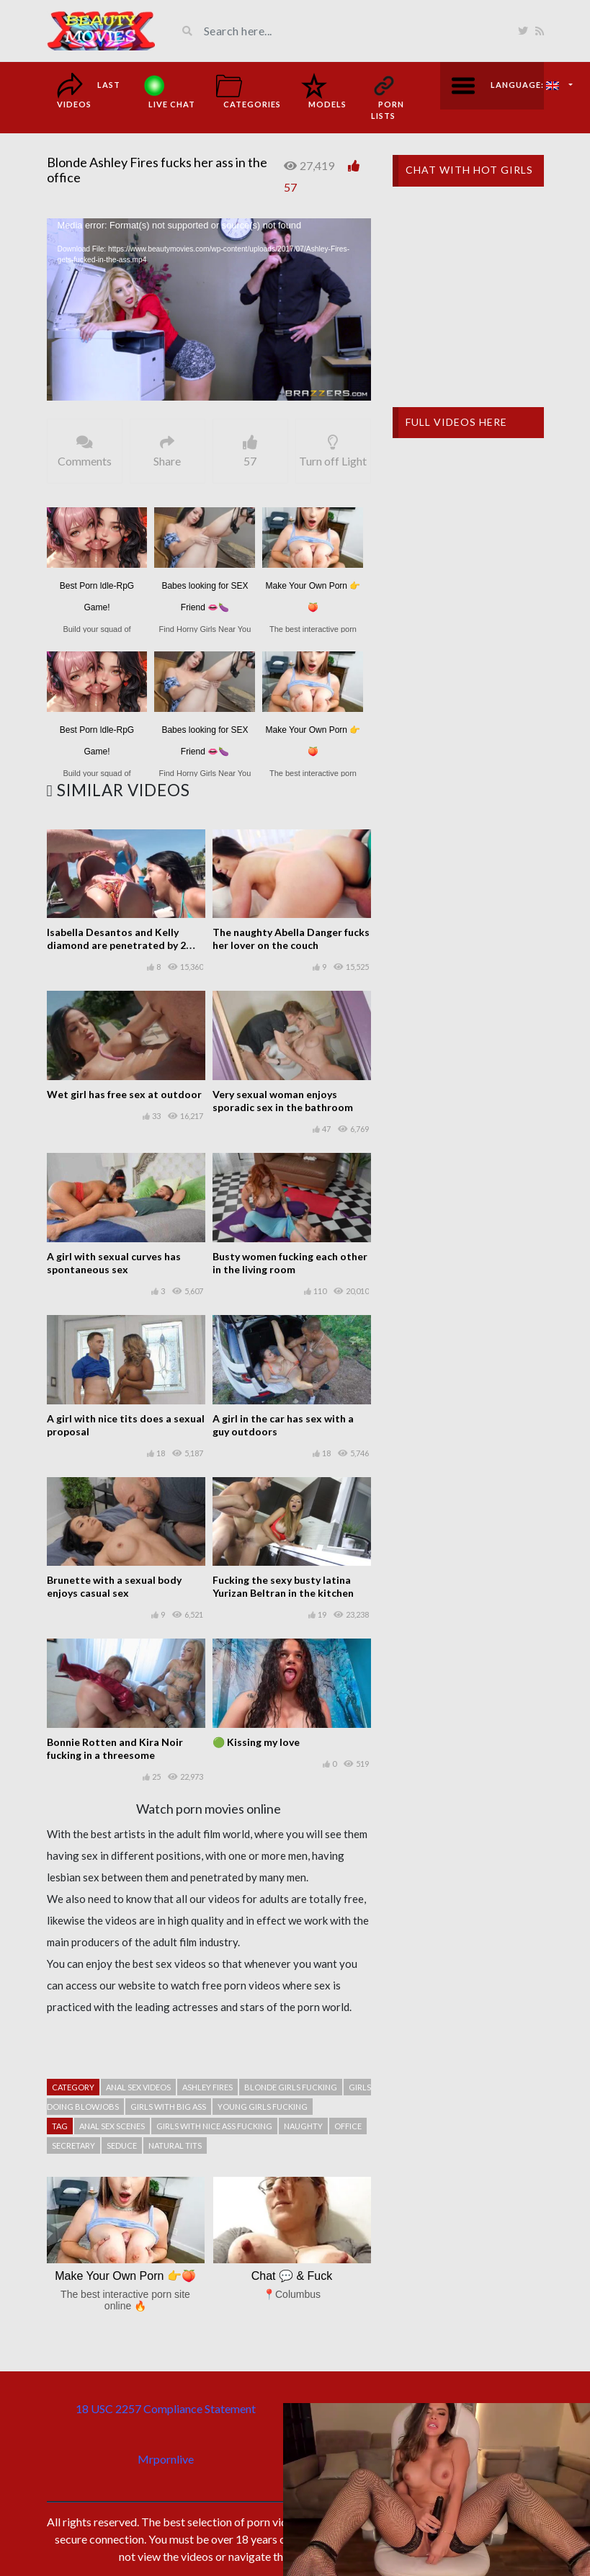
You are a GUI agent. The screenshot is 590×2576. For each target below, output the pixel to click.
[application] (209, 309)
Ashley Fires (207, 2087)
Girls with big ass (168, 2106)
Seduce (122, 2145)
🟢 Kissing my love (256, 1742)
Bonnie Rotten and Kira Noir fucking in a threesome (115, 1748)
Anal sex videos (138, 2087)
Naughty (303, 2126)
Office (348, 2126)
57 (290, 187)
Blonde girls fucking (290, 2087)
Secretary (73, 2145)
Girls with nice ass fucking (214, 2126)
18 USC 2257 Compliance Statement (166, 2408)
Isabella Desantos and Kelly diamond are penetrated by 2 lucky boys (116, 945)
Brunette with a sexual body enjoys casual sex (114, 1586)
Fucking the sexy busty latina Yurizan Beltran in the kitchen (283, 1586)
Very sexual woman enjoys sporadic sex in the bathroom (283, 1100)
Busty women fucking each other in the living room (290, 1262)
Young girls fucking (263, 2106)
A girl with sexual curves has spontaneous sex (114, 1262)
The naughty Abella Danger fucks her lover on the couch (291, 938)
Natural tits (175, 2145)
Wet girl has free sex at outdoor (124, 1094)
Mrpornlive (166, 2459)
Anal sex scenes (112, 2126)
